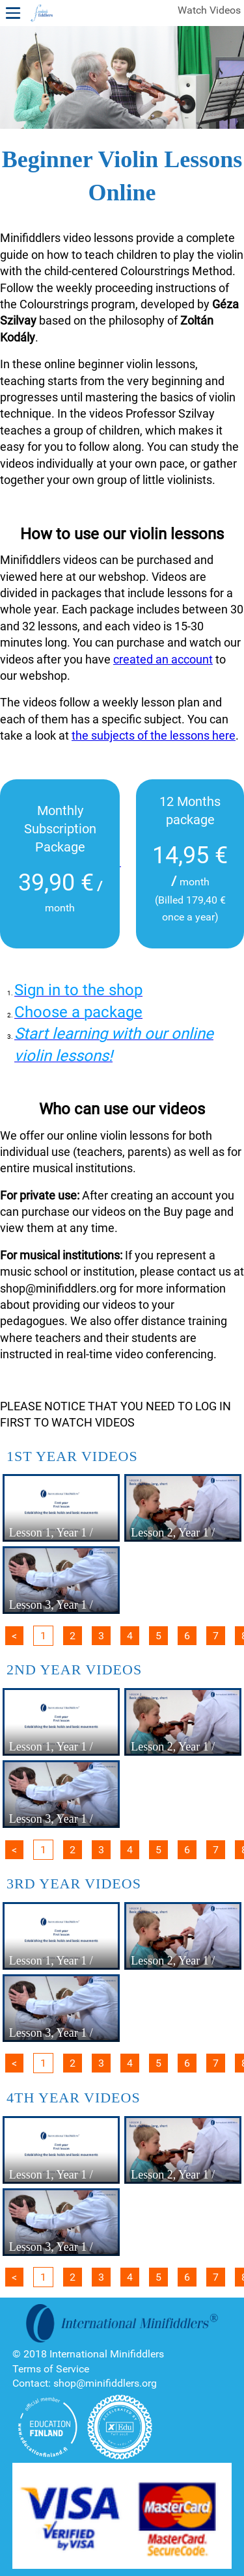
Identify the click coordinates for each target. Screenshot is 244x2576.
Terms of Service (50, 2369)
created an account (163, 659)
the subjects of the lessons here (154, 735)
